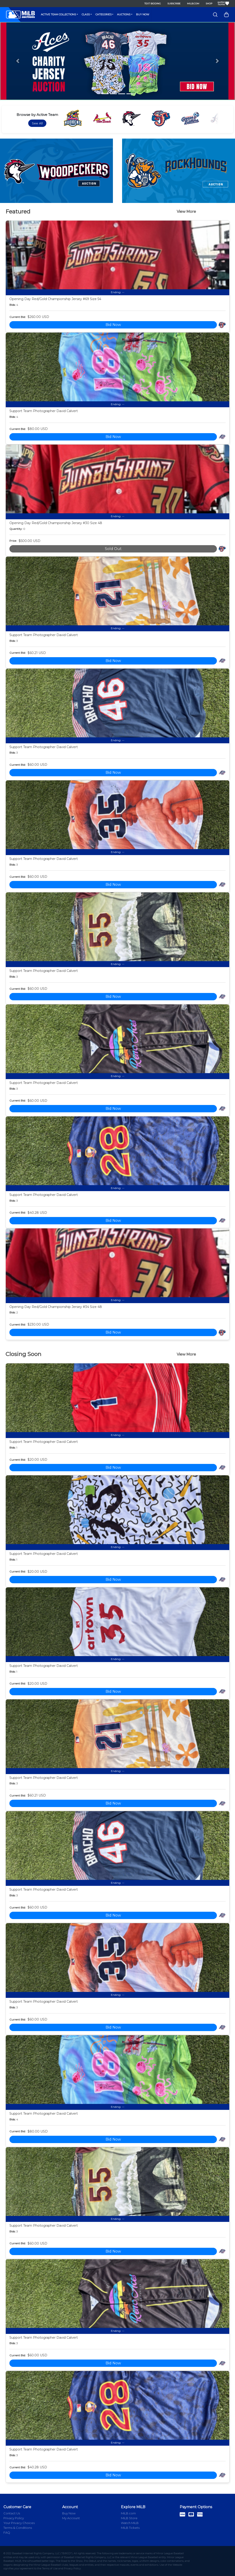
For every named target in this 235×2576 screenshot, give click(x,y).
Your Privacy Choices (19, 2523)
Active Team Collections (58, 14)
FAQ (6, 2532)
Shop (209, 3)
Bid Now (113, 325)
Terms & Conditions (17, 2528)
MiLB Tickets (130, 2528)
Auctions (123, 14)
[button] (17, 61)
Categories (103, 14)
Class (86, 14)
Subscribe (174, 3)
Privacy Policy (13, 2518)
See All (37, 123)
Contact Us (11, 2513)
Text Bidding (152, 3)
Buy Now (142, 14)
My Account (71, 2518)
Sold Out (113, 549)
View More (186, 211)
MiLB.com (193, 3)
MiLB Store (129, 2518)
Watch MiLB (130, 2523)
